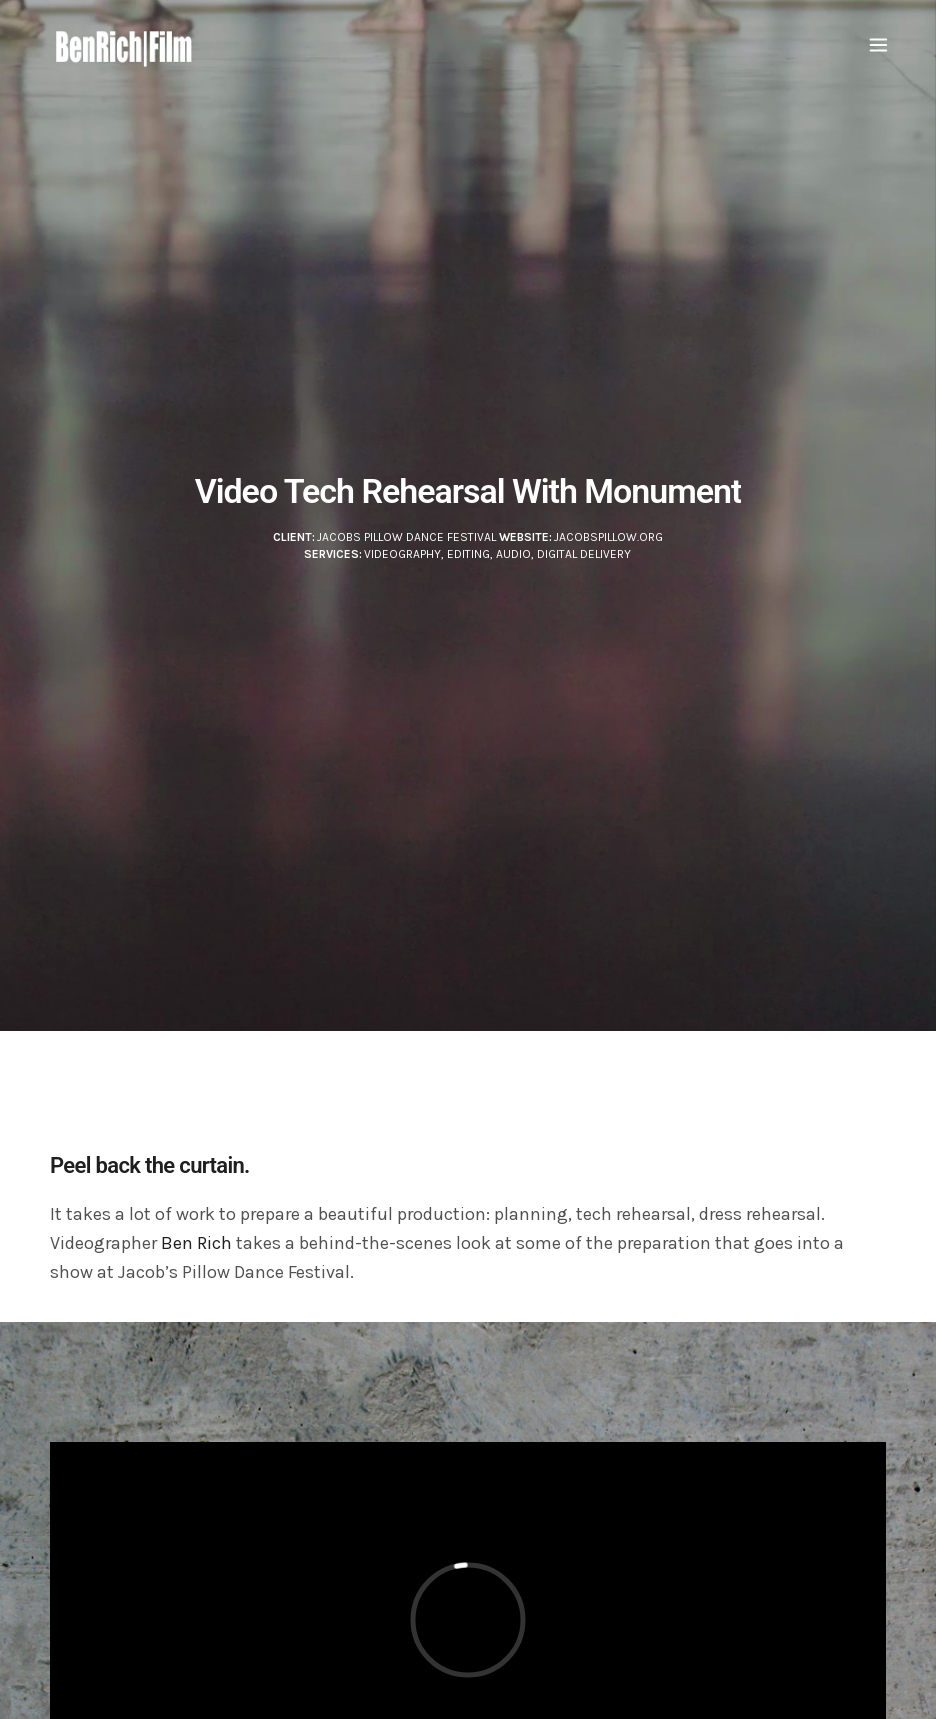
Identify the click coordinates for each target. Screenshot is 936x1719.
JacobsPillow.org (608, 537)
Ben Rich (196, 1243)
